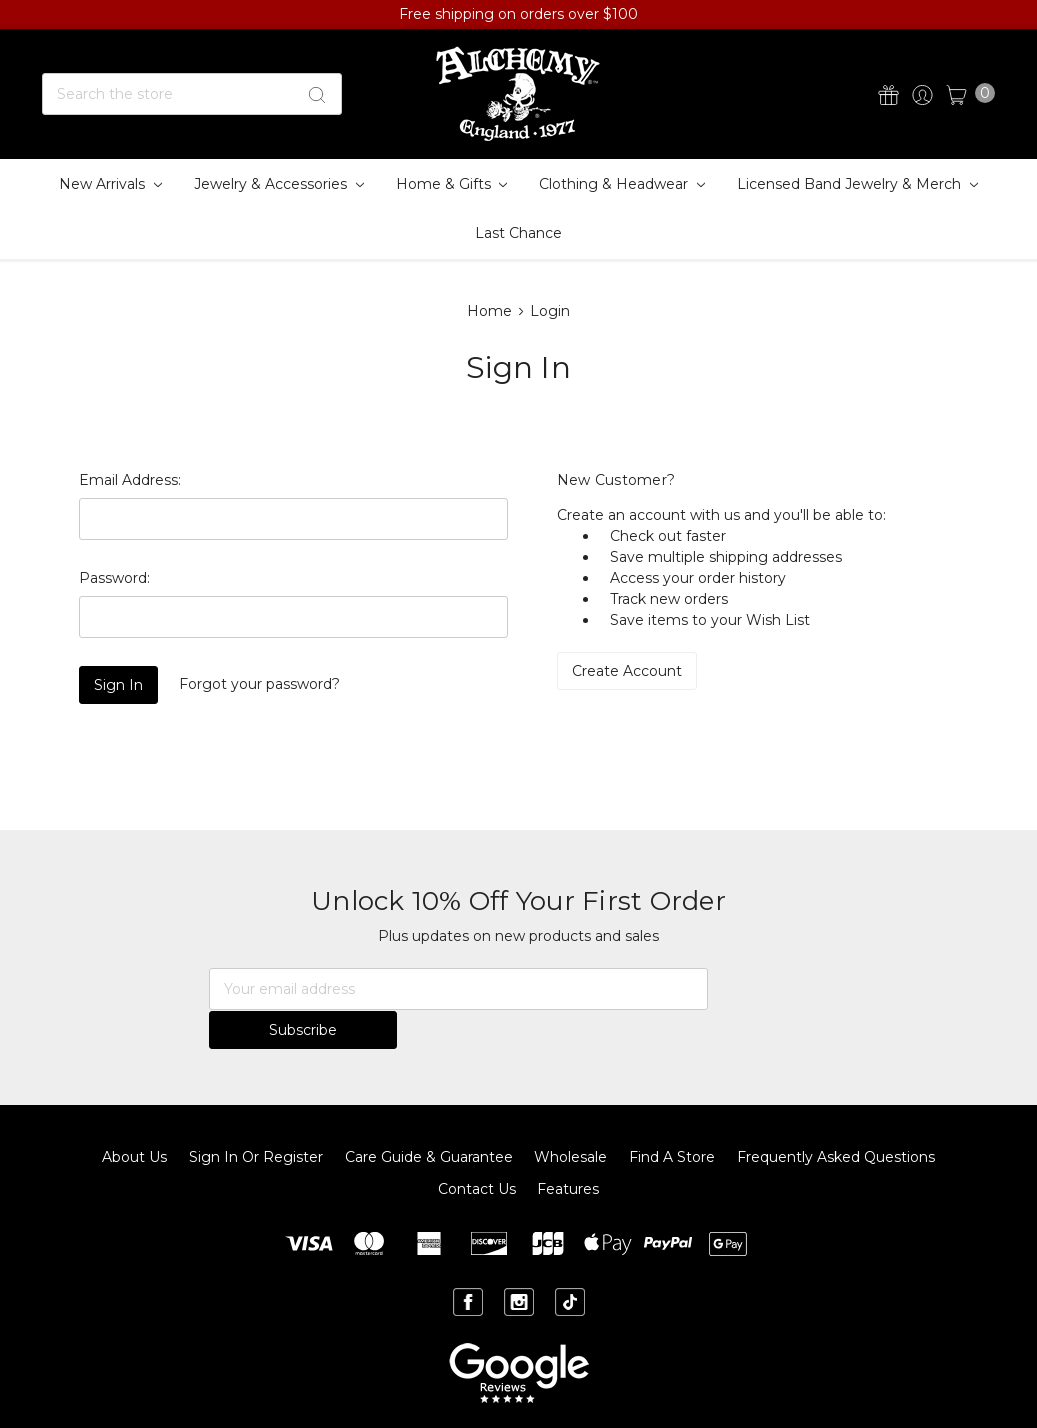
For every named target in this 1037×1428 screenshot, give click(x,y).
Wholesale (570, 1118)
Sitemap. (518, 1396)
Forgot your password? (259, 684)
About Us (134, 1118)
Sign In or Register (256, 1118)
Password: (114, 578)
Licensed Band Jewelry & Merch (857, 184)
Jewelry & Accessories (279, 184)
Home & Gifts (452, 184)
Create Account (627, 671)
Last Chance (518, 233)
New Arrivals (110, 184)
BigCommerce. (695, 1396)
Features (568, 1150)
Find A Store (672, 1118)
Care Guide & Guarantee (429, 1118)
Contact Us (477, 1150)
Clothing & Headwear (622, 184)
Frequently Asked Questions (836, 1118)
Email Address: (130, 480)
